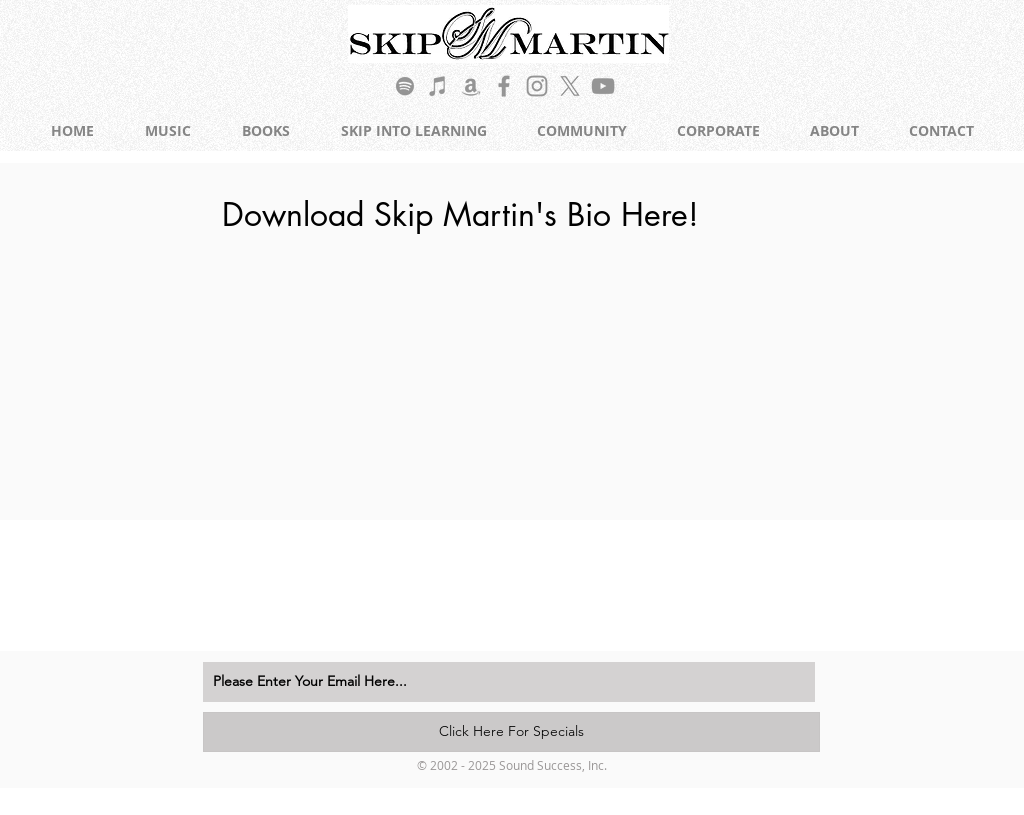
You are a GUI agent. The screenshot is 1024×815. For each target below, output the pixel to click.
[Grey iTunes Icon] (438, 86)
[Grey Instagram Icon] (537, 86)
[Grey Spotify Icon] (405, 86)
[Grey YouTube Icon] (603, 86)
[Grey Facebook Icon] (504, 86)
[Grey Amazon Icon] (471, 86)
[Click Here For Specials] (511, 732)
